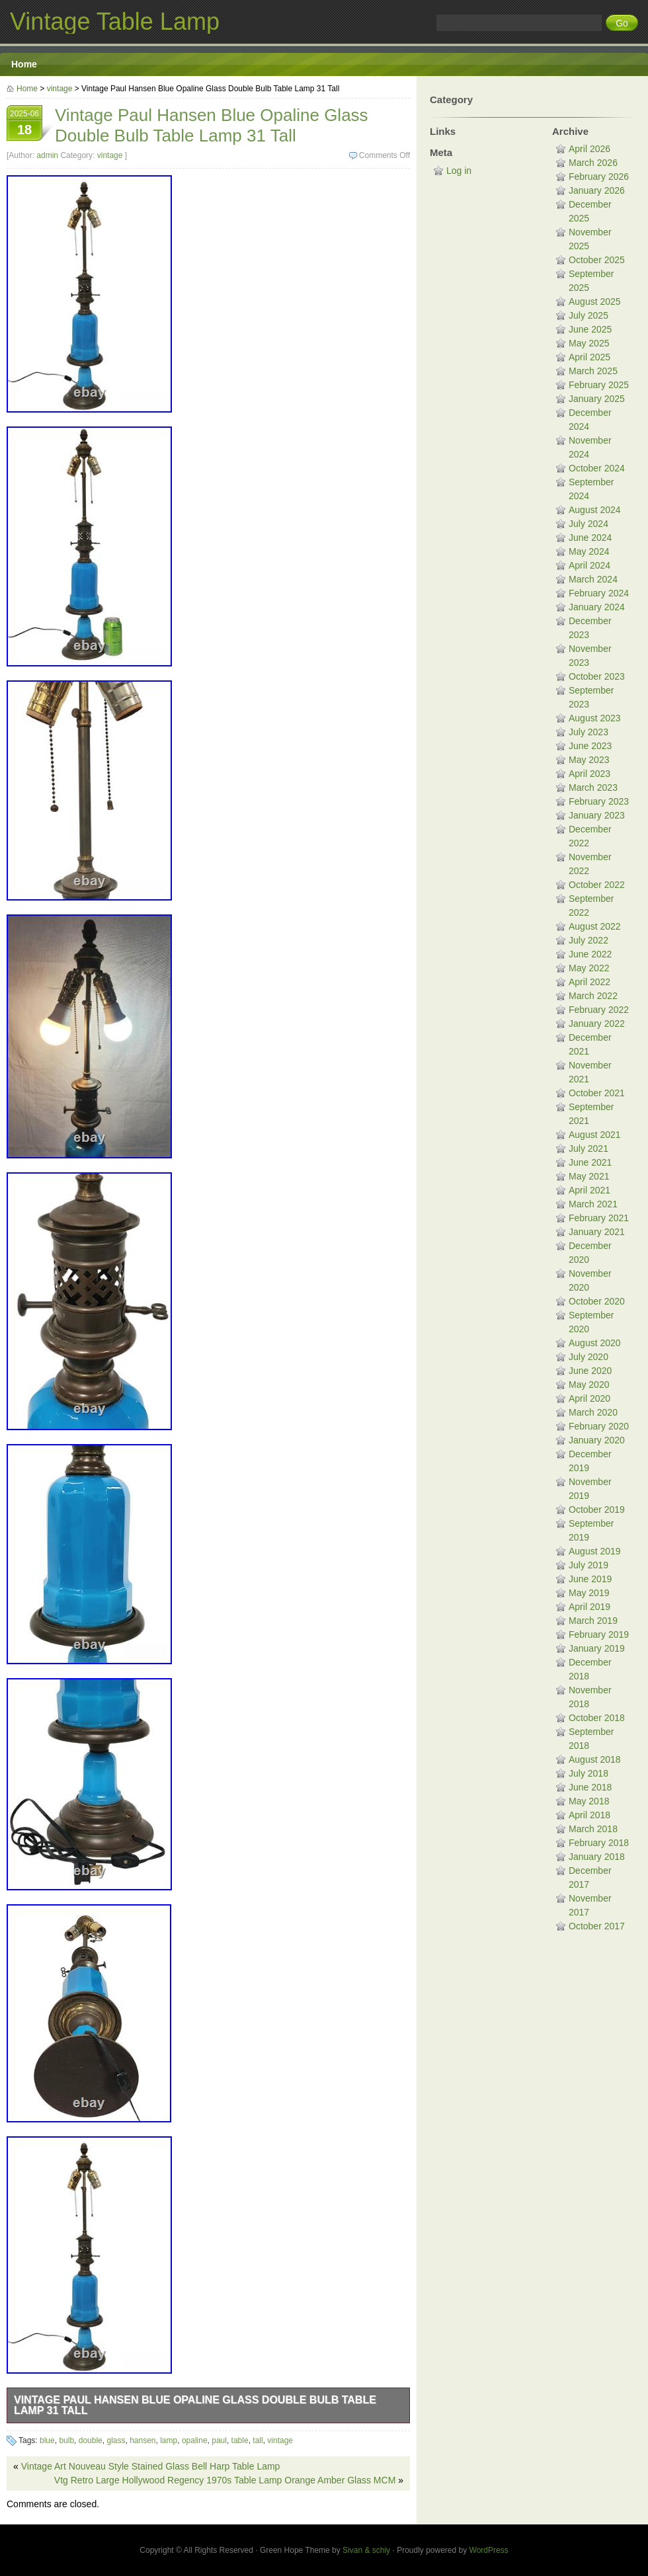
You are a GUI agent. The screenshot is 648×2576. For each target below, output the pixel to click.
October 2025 (597, 260)
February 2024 (599, 593)
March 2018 (593, 1829)
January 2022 (597, 1023)
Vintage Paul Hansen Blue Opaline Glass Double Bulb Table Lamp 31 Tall (195, 2405)
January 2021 (597, 1232)
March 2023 (593, 787)
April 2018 (589, 1815)
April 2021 (589, 1190)
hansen (142, 2440)
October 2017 (597, 1926)
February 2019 (599, 1634)
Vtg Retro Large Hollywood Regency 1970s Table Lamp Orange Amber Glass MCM (224, 2480)
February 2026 (599, 176)
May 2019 (589, 1593)
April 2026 (589, 148)
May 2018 (589, 1801)
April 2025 (589, 357)
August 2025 (595, 301)
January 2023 (597, 815)
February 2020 (599, 1426)
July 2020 (588, 1356)
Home (24, 64)
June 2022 (590, 954)
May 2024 (589, 551)
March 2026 (593, 162)
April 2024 (589, 565)
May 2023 (589, 759)
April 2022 (589, 982)
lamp (168, 2440)
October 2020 (597, 1301)
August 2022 (595, 926)
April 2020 (589, 1398)
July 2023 (588, 732)
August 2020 (595, 1343)
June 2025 (590, 329)
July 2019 (588, 1565)
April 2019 (589, 1606)
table (240, 2440)
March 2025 (593, 371)
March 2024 (593, 579)
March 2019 (593, 1620)
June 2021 (590, 1162)
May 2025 (589, 343)
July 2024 (588, 523)
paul (219, 2440)
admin (47, 155)
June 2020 (590, 1370)
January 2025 (597, 398)
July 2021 (588, 1148)
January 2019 (597, 1648)
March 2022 (593, 995)
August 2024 (595, 509)
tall (258, 2440)
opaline (195, 2440)
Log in (458, 170)
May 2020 (589, 1384)
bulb (66, 2440)
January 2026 (597, 190)
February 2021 (599, 1218)
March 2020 (593, 1412)
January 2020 (597, 1440)
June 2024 (590, 537)
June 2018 (590, 1787)
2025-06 (24, 124)
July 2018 (588, 1773)
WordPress (488, 2550)
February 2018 (599, 1842)
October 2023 (597, 676)
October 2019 (597, 1509)
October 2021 (597, 1093)
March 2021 (593, 1204)
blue (47, 2440)
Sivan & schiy (366, 2550)
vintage (60, 88)
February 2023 (599, 801)
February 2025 (599, 385)
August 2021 (595, 1134)
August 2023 (595, 718)
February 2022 (599, 1009)
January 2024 (597, 607)
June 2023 (590, 746)
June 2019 (590, 1579)
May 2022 (589, 968)
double (90, 2440)
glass (115, 2440)
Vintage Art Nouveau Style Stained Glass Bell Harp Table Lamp (150, 2466)
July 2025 (588, 315)
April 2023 (589, 773)
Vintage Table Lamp (115, 21)
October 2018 (597, 1717)
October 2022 (597, 884)
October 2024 (597, 468)
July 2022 (588, 940)
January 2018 (597, 1856)
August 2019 (595, 1551)
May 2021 (589, 1176)
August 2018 (595, 1759)
